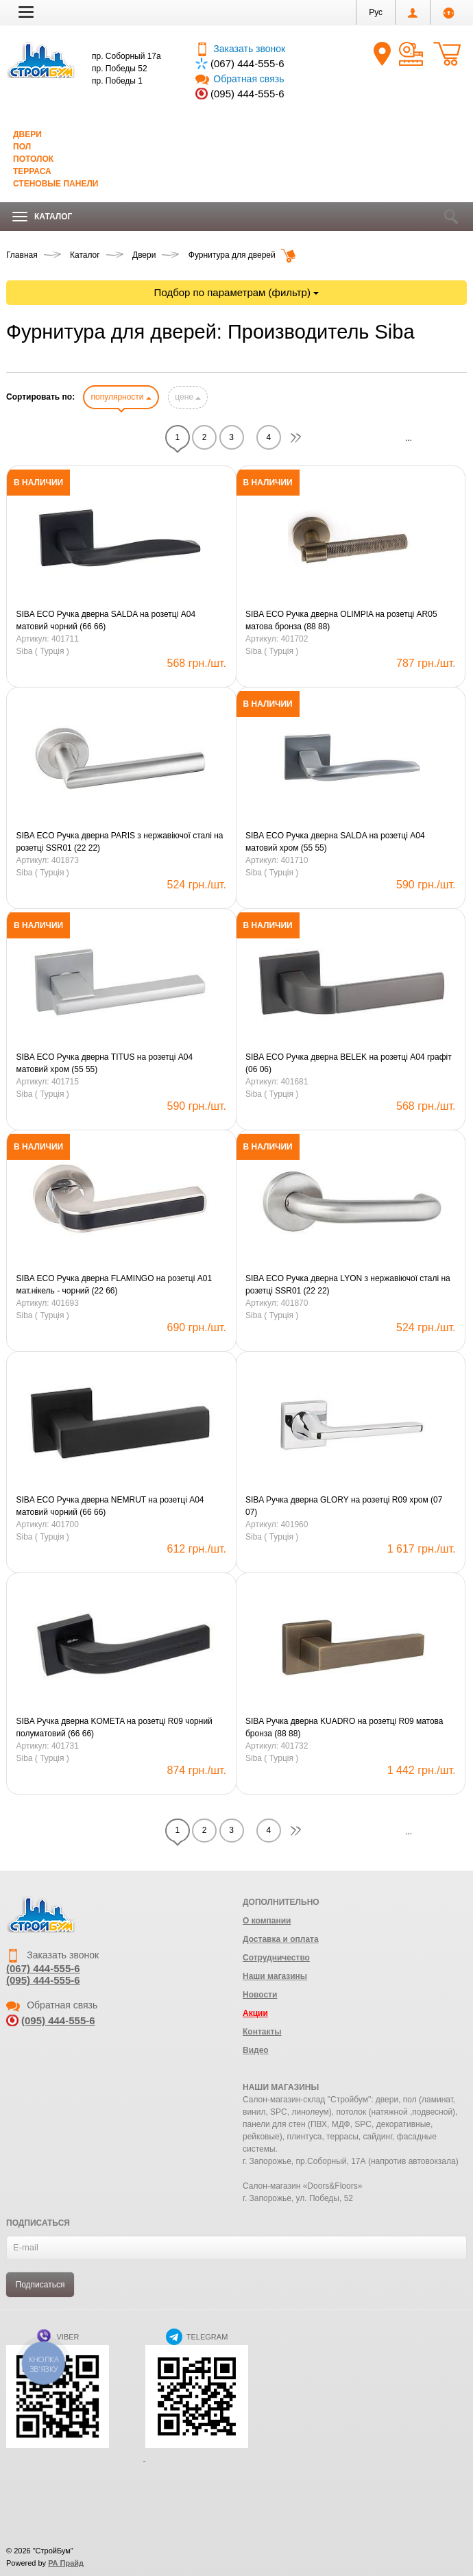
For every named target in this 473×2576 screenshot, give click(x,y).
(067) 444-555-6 (247, 63)
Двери (27, 134)
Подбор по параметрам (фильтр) (236, 292)
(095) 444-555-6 (247, 93)
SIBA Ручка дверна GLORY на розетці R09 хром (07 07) (343, 1506)
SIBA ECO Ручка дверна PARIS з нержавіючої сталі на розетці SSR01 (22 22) (119, 842)
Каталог (42, 217)
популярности (120, 397)
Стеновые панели (55, 184)
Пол (22, 146)
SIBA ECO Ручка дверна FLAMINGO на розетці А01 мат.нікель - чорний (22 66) (114, 1285)
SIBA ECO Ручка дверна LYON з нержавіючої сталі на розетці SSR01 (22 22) (347, 1285)
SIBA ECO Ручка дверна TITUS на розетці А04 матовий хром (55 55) (104, 1063)
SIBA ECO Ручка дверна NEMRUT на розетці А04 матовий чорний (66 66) (110, 1506)
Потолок (33, 159)
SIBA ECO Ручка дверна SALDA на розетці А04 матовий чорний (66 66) (106, 620)
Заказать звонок (240, 48)
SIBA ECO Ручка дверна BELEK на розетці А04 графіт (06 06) (348, 1063)
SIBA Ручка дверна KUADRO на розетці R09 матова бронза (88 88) (344, 1727)
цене (188, 397)
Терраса (32, 171)
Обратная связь (239, 78)
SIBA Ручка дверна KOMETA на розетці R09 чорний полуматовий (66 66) (114, 1727)
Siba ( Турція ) (42, 651)
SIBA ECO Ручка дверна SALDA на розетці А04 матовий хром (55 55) (335, 842)
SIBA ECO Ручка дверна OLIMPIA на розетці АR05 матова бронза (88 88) (341, 620)
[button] (26, 11)
